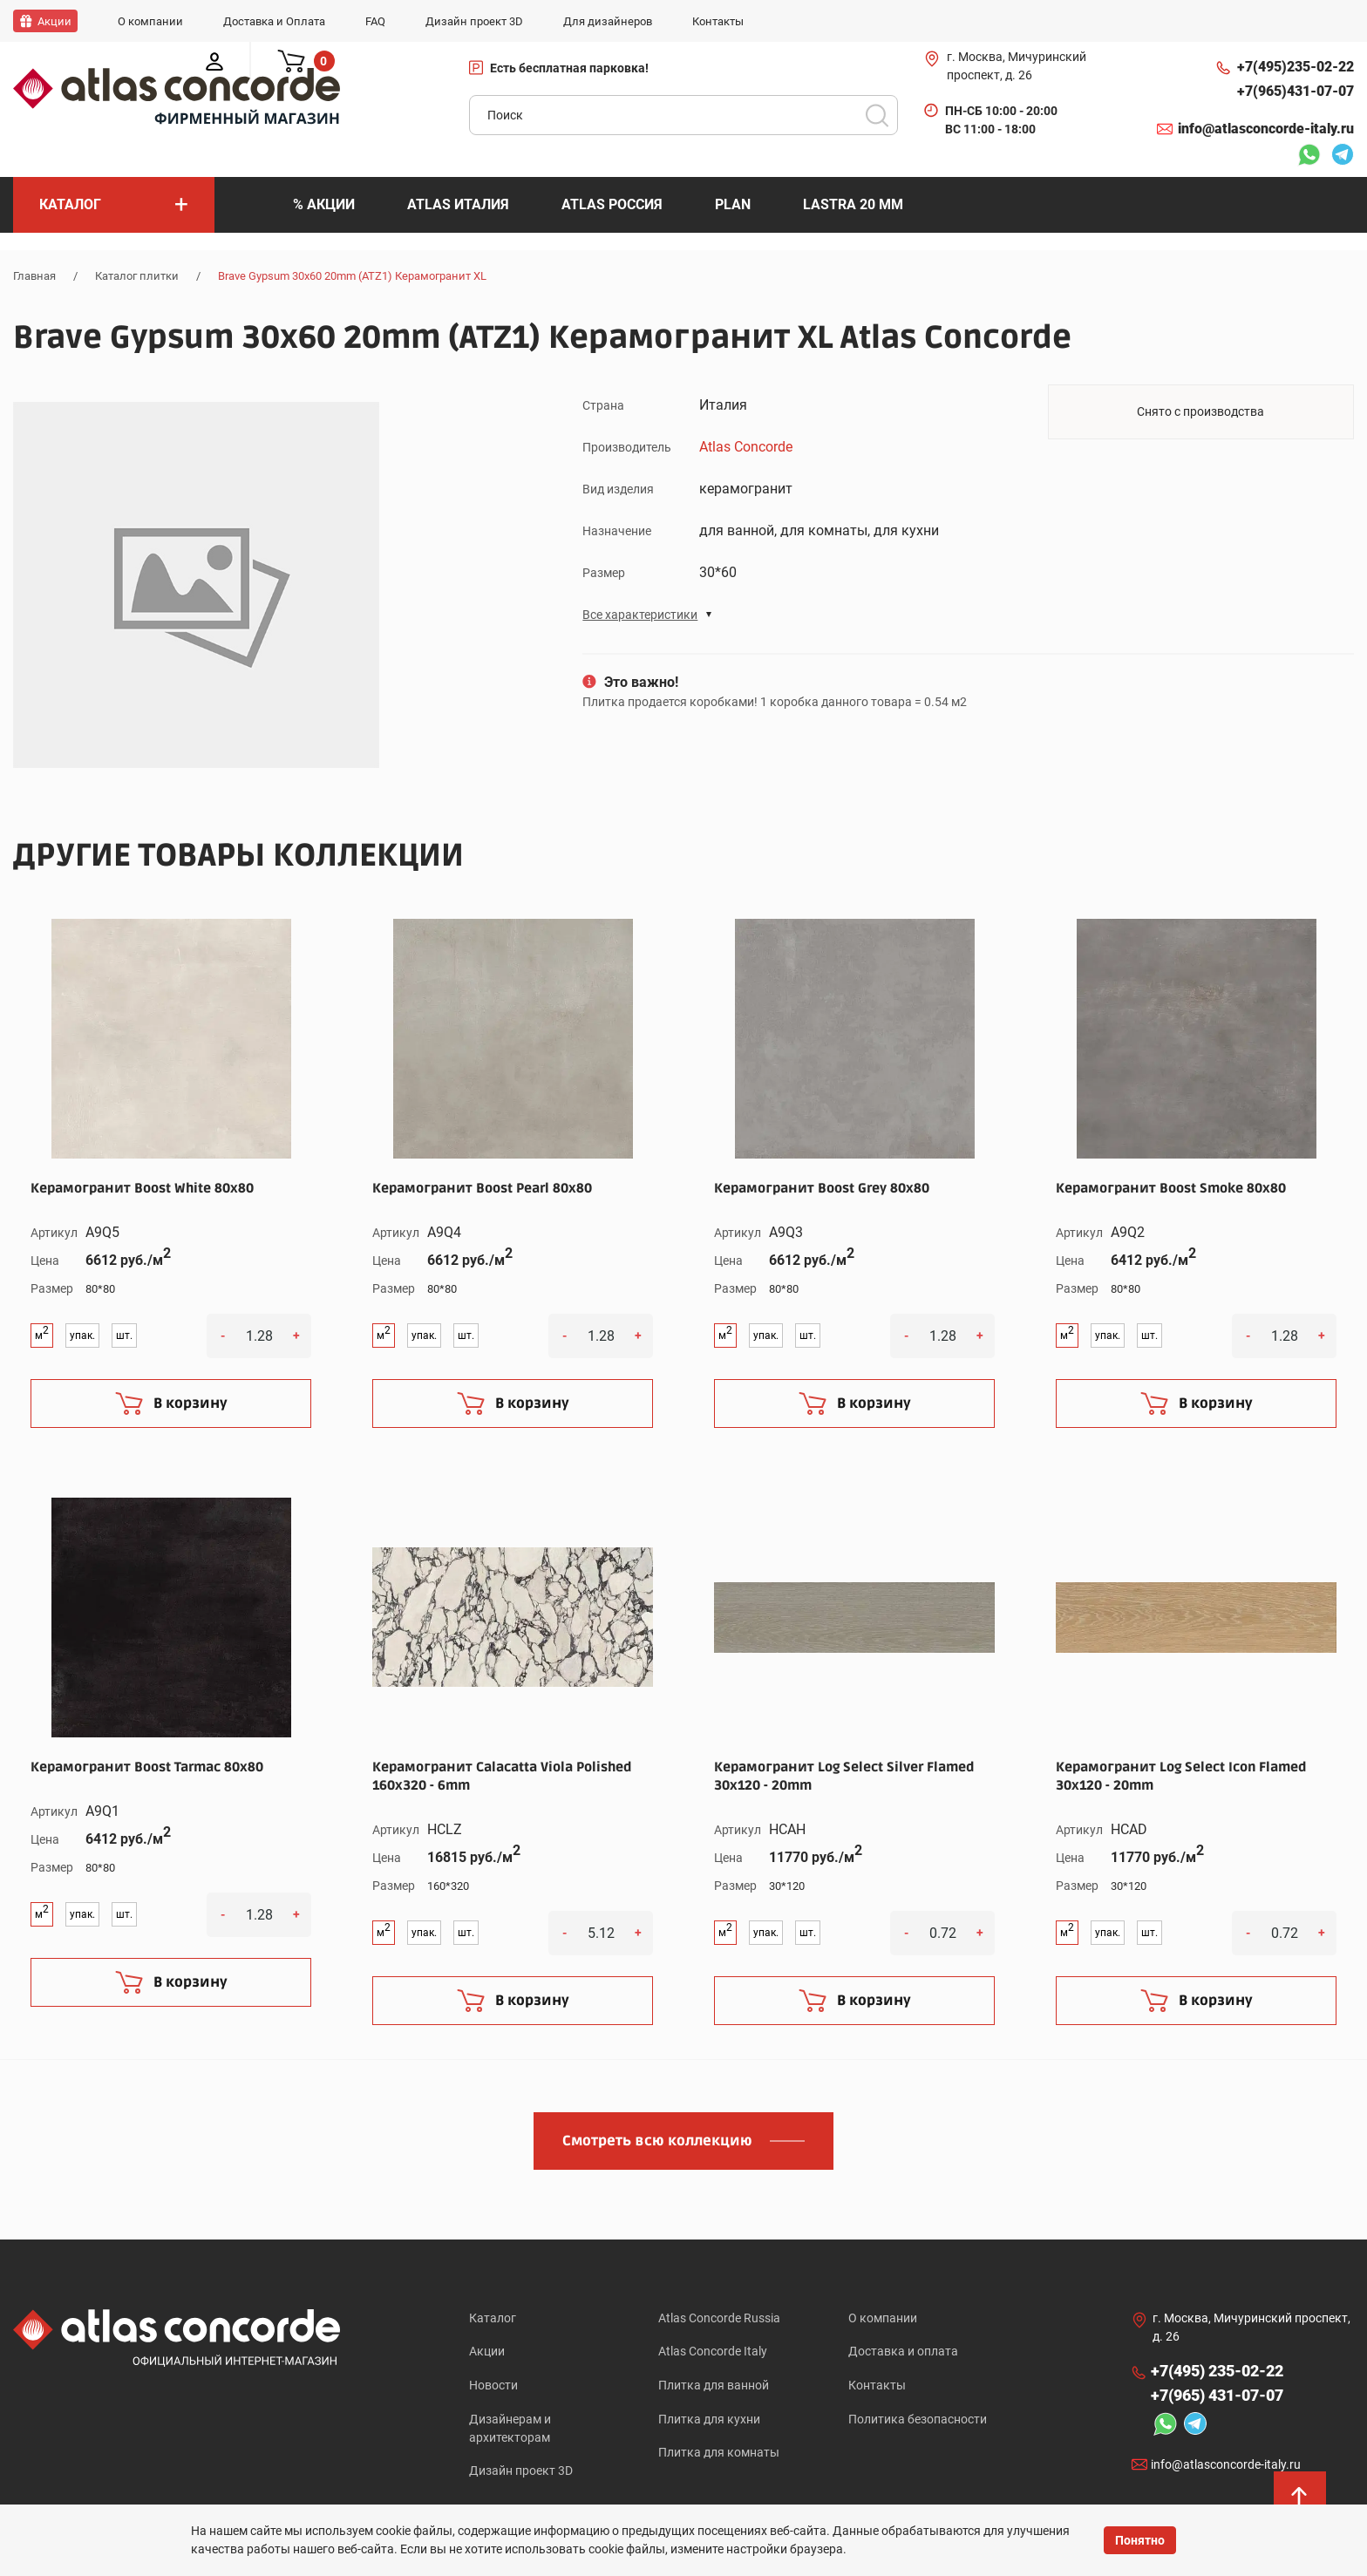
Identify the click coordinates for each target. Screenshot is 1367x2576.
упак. (82, 1335)
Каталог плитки (137, 275)
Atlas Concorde (745, 446)
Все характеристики (639, 614)
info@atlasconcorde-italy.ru (1266, 128)
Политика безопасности (917, 2419)
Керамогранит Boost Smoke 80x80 (1171, 1187)
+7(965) (1295, 91)
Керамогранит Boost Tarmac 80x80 (147, 1766)
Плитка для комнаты (718, 2453)
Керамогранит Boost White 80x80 (142, 1187)
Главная (34, 275)
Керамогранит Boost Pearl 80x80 (482, 1187)
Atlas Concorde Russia (719, 2317)
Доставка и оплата (903, 2351)
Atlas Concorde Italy (712, 2351)
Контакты (877, 2385)
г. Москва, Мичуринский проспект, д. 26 (1016, 66)
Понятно (1140, 2540)
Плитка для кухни (709, 2419)
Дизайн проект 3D (521, 2471)
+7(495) (1295, 67)
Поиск (877, 115)
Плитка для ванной (713, 2385)
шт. (124, 1335)
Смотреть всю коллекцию (657, 2140)
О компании (882, 2317)
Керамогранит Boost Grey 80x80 (821, 1187)
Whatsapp (1308, 157)
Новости (493, 2385)
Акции (487, 2351)
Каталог (492, 2317)
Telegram (1342, 157)
